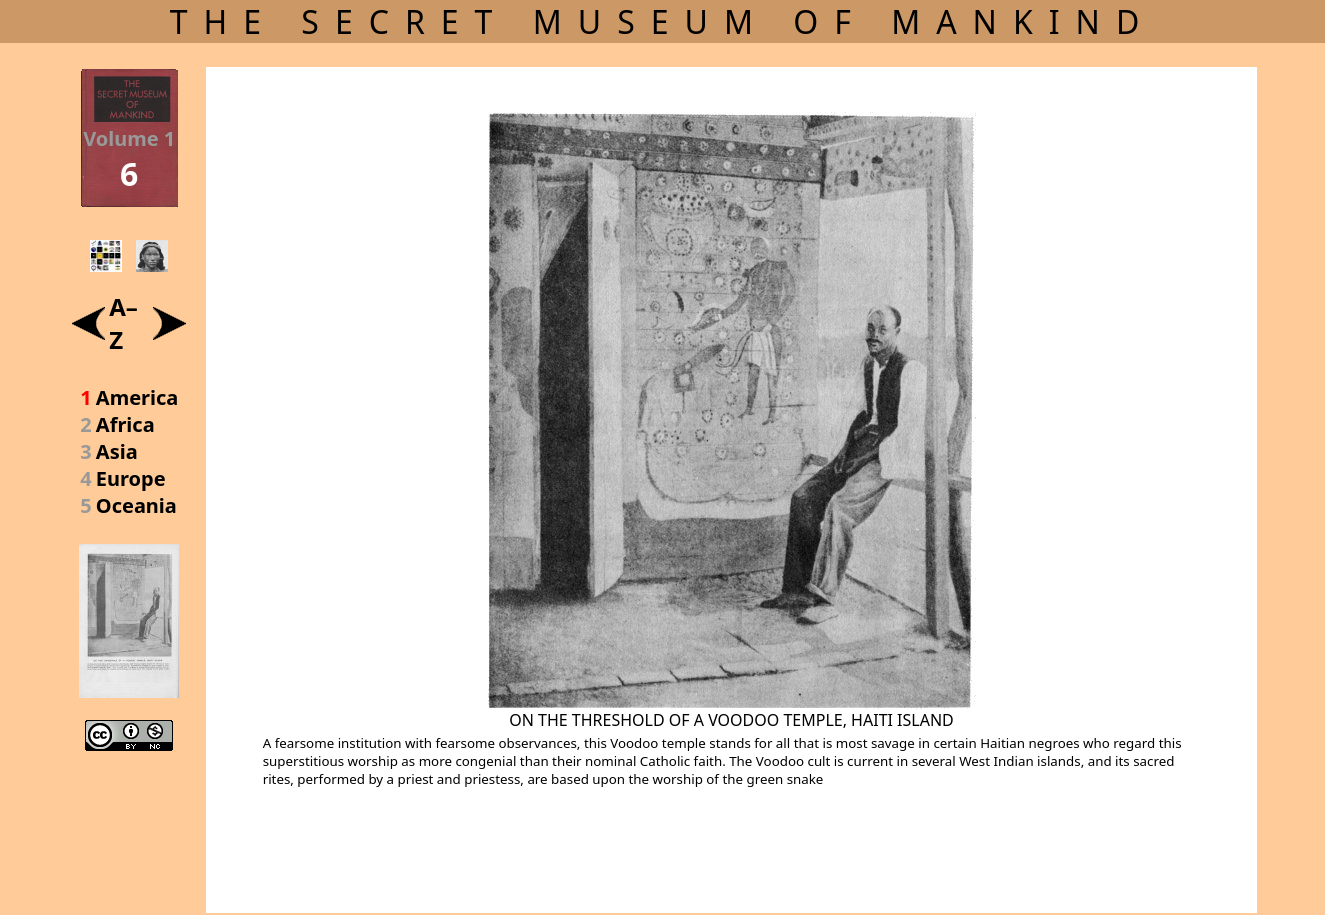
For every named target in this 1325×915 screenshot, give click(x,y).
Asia (117, 451)
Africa (125, 424)
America (137, 397)
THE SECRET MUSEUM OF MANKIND (663, 21)
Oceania (136, 505)
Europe (131, 478)
